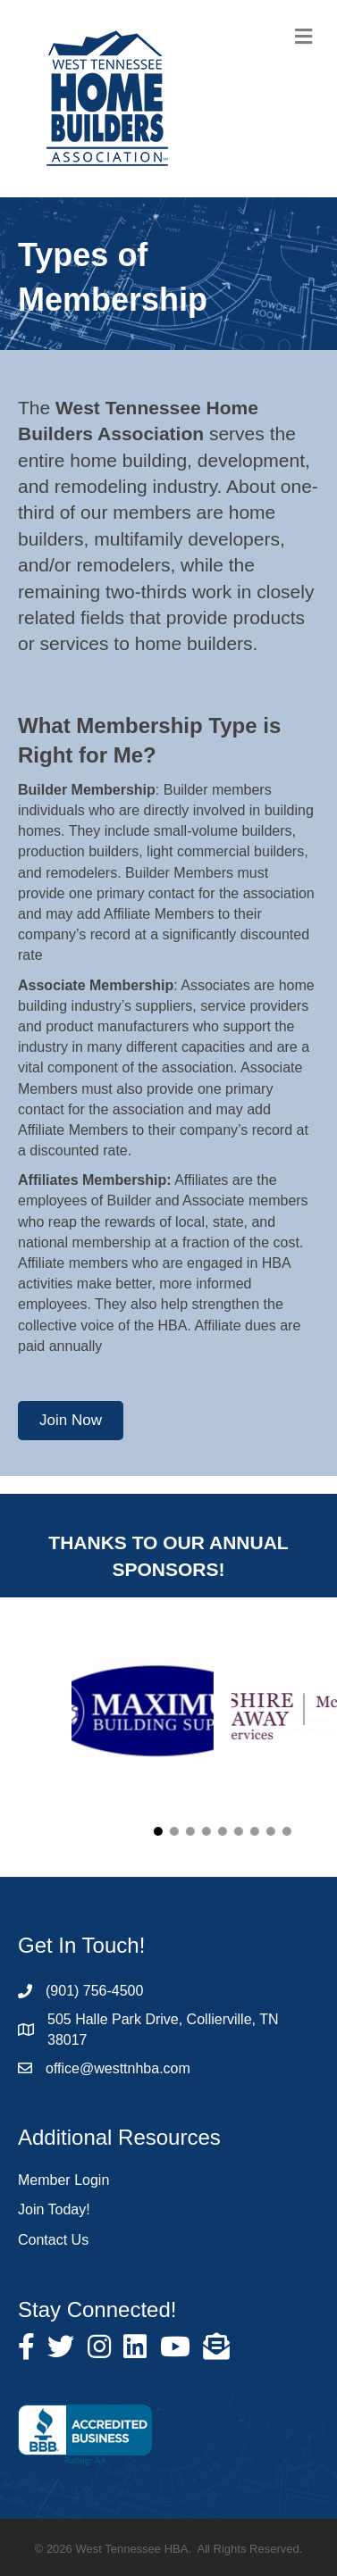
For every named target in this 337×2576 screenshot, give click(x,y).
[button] (70, 1420)
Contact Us (53, 2239)
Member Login (63, 2180)
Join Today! (54, 2209)
